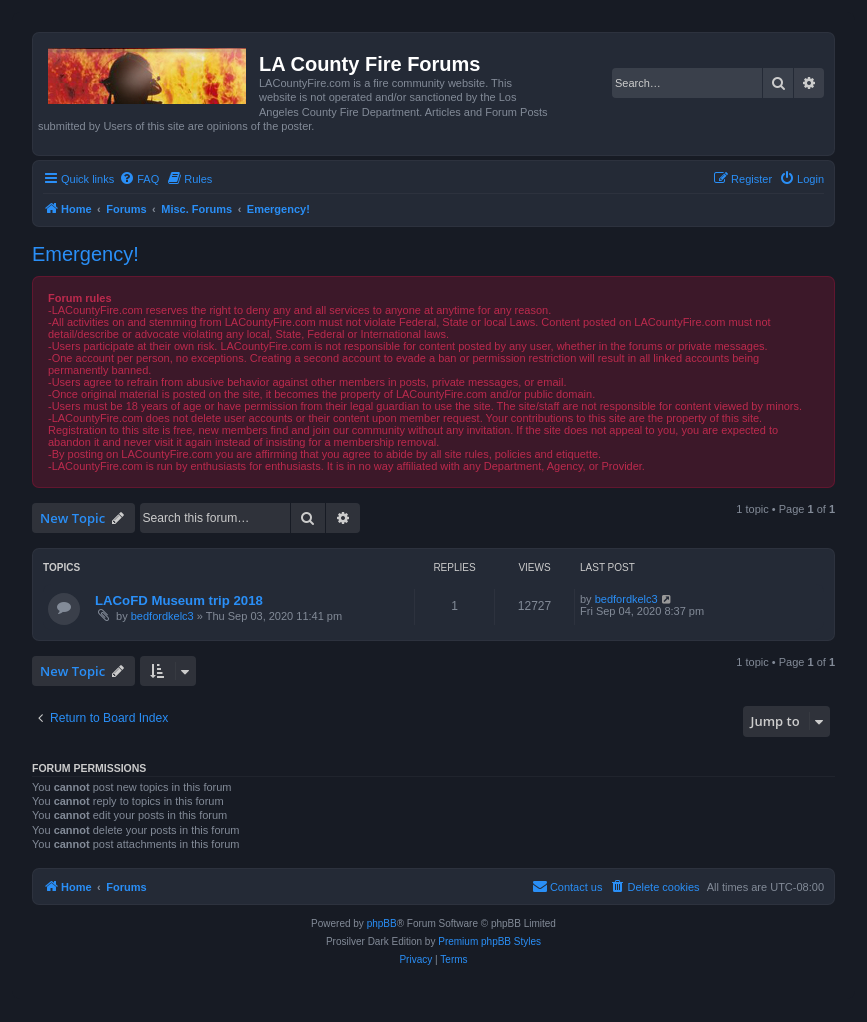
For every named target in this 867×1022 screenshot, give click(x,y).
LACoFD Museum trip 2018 (179, 600)
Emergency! (85, 254)
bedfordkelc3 (162, 616)
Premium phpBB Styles (489, 941)
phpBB (382, 923)
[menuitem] (139, 179)
